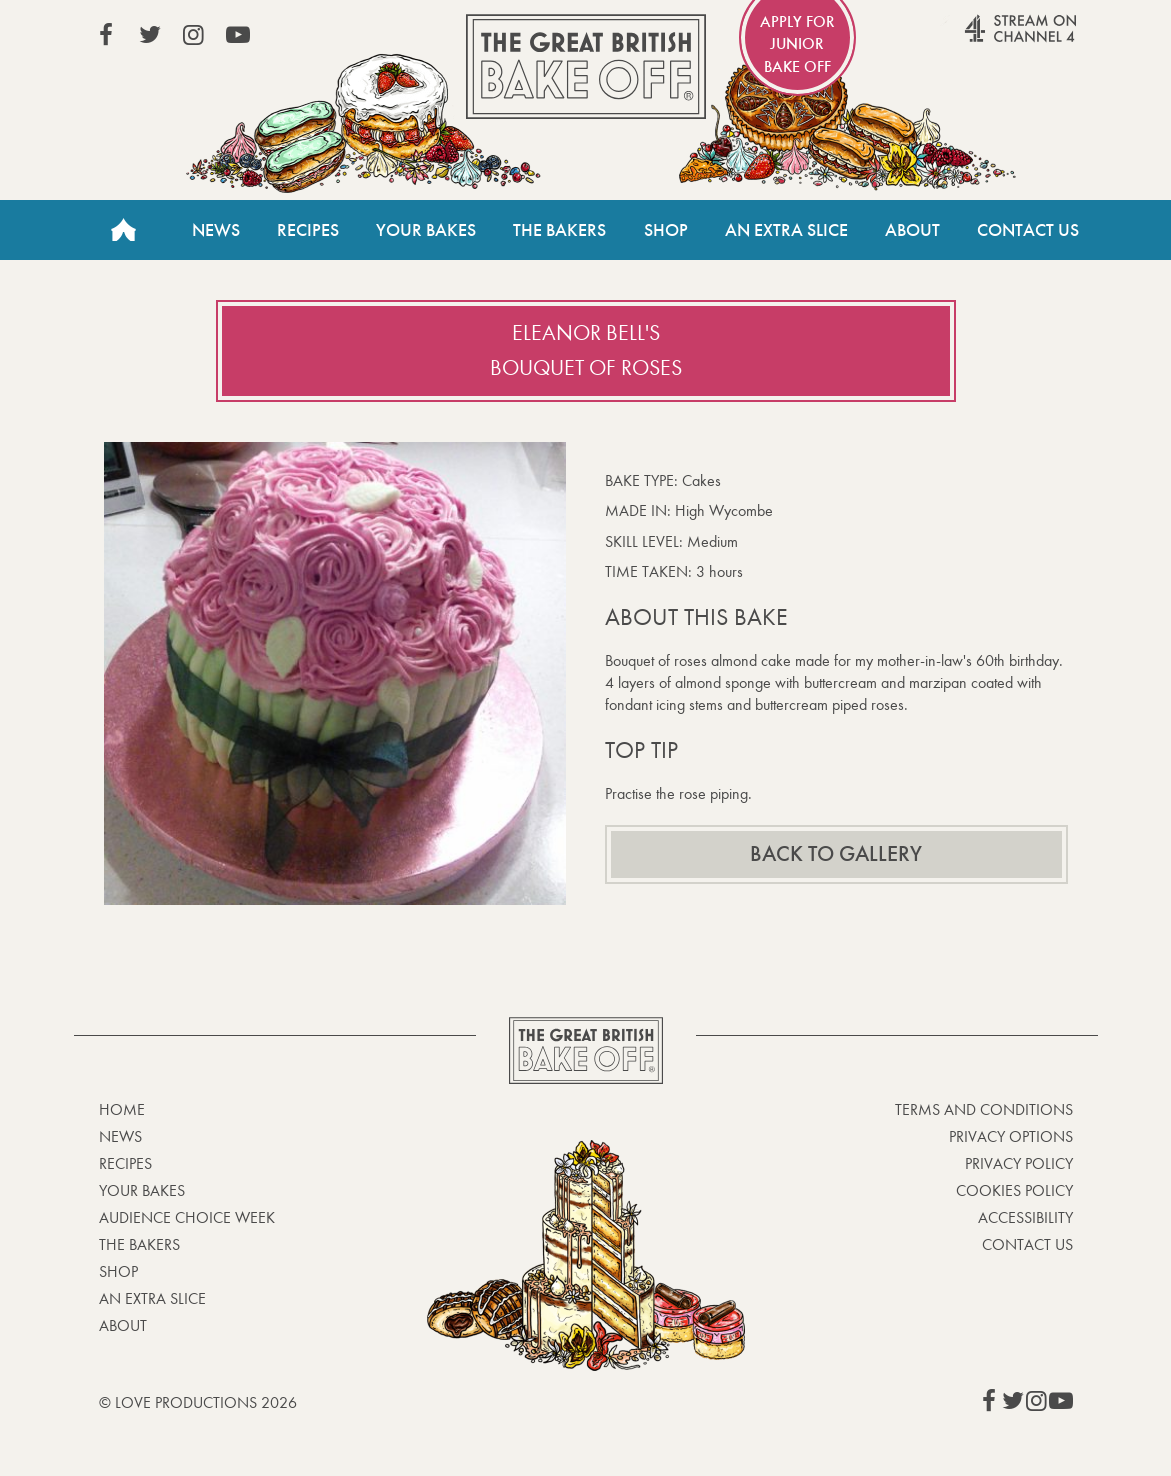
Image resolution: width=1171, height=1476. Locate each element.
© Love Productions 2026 (198, 1402)
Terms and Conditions (984, 1109)
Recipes (308, 230)
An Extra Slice (786, 230)
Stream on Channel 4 (982, 39)
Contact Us (1028, 230)
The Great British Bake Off (586, 66)
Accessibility (1025, 1217)
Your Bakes (426, 230)
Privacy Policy (1019, 1163)
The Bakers (559, 230)
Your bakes (142, 1190)
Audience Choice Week (187, 1217)
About (912, 230)
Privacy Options (1011, 1136)
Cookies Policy (1014, 1190)
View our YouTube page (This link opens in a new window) (238, 35)
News (216, 230)
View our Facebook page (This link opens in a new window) (106, 35)
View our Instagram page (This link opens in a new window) (194, 35)
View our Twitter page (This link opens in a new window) (150, 35)
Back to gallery (836, 854)
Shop (666, 230)
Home (124, 230)
